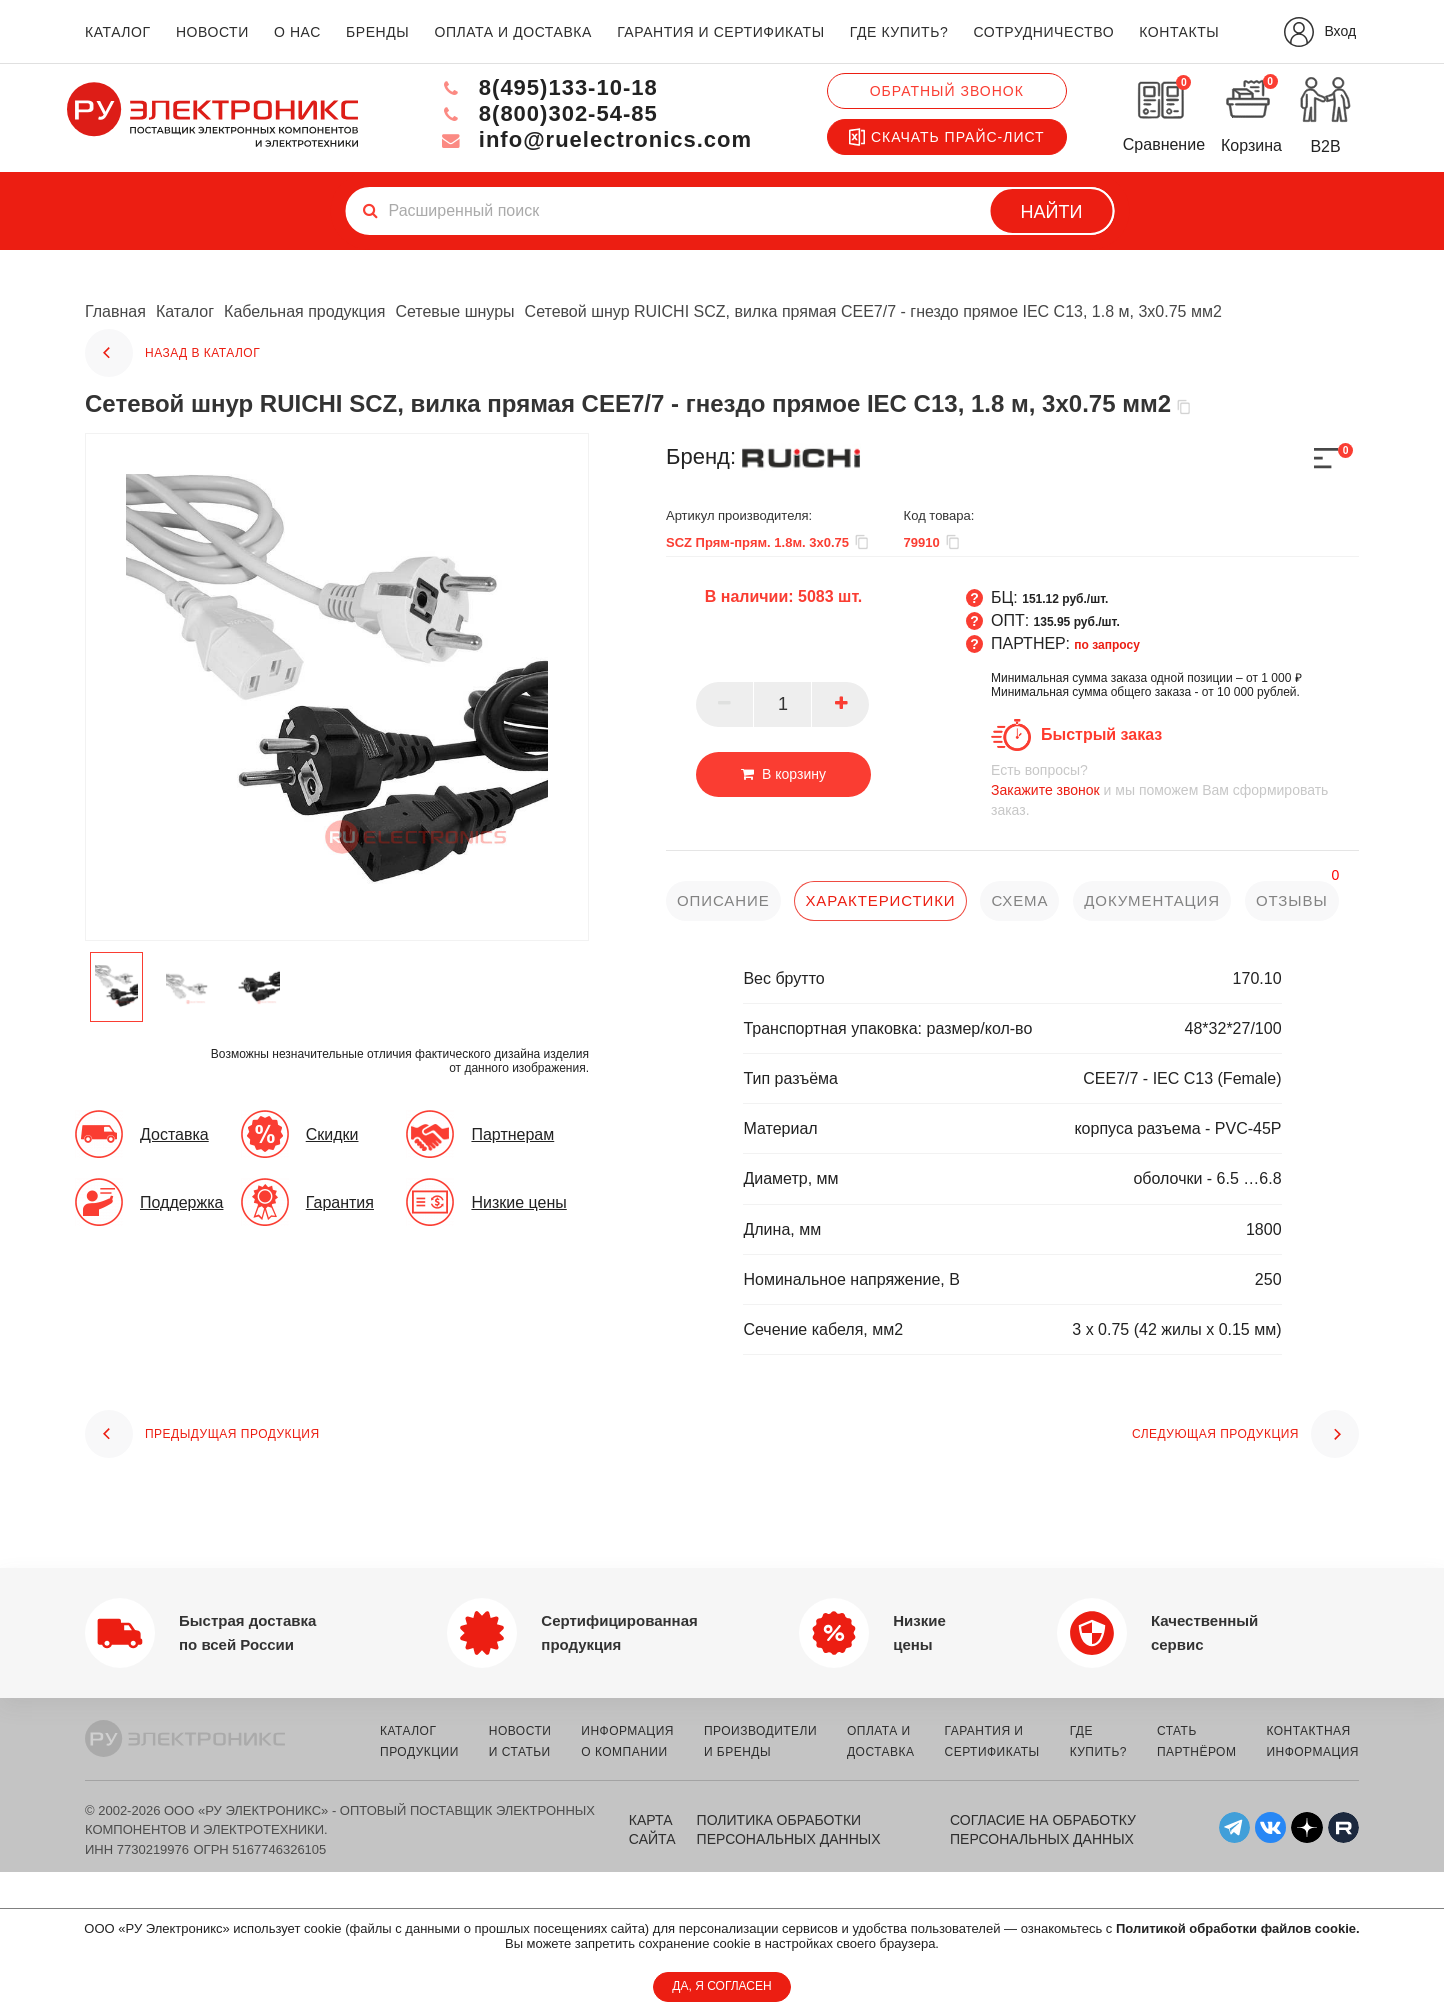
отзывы (1292, 900)
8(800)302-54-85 (548, 113)
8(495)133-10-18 (548, 87)
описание (723, 900)
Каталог (185, 311)
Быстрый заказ (1101, 734)
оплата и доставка (512, 32)
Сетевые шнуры (454, 311)
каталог (118, 32)
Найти (1052, 212)
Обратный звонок (947, 91)
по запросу (1107, 645)
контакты (1179, 32)
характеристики (880, 900)
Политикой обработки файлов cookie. (1238, 1928)
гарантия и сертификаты (721, 32)
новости (212, 32)
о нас (297, 32)
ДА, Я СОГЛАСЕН (721, 1986)
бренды (377, 32)
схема (1019, 900)
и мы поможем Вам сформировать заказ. (1175, 789)
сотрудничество (1043, 32)
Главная (115, 311)
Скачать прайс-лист (947, 137)
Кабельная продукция (304, 311)
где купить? (899, 32)
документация (1152, 900)
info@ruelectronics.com (595, 139)
